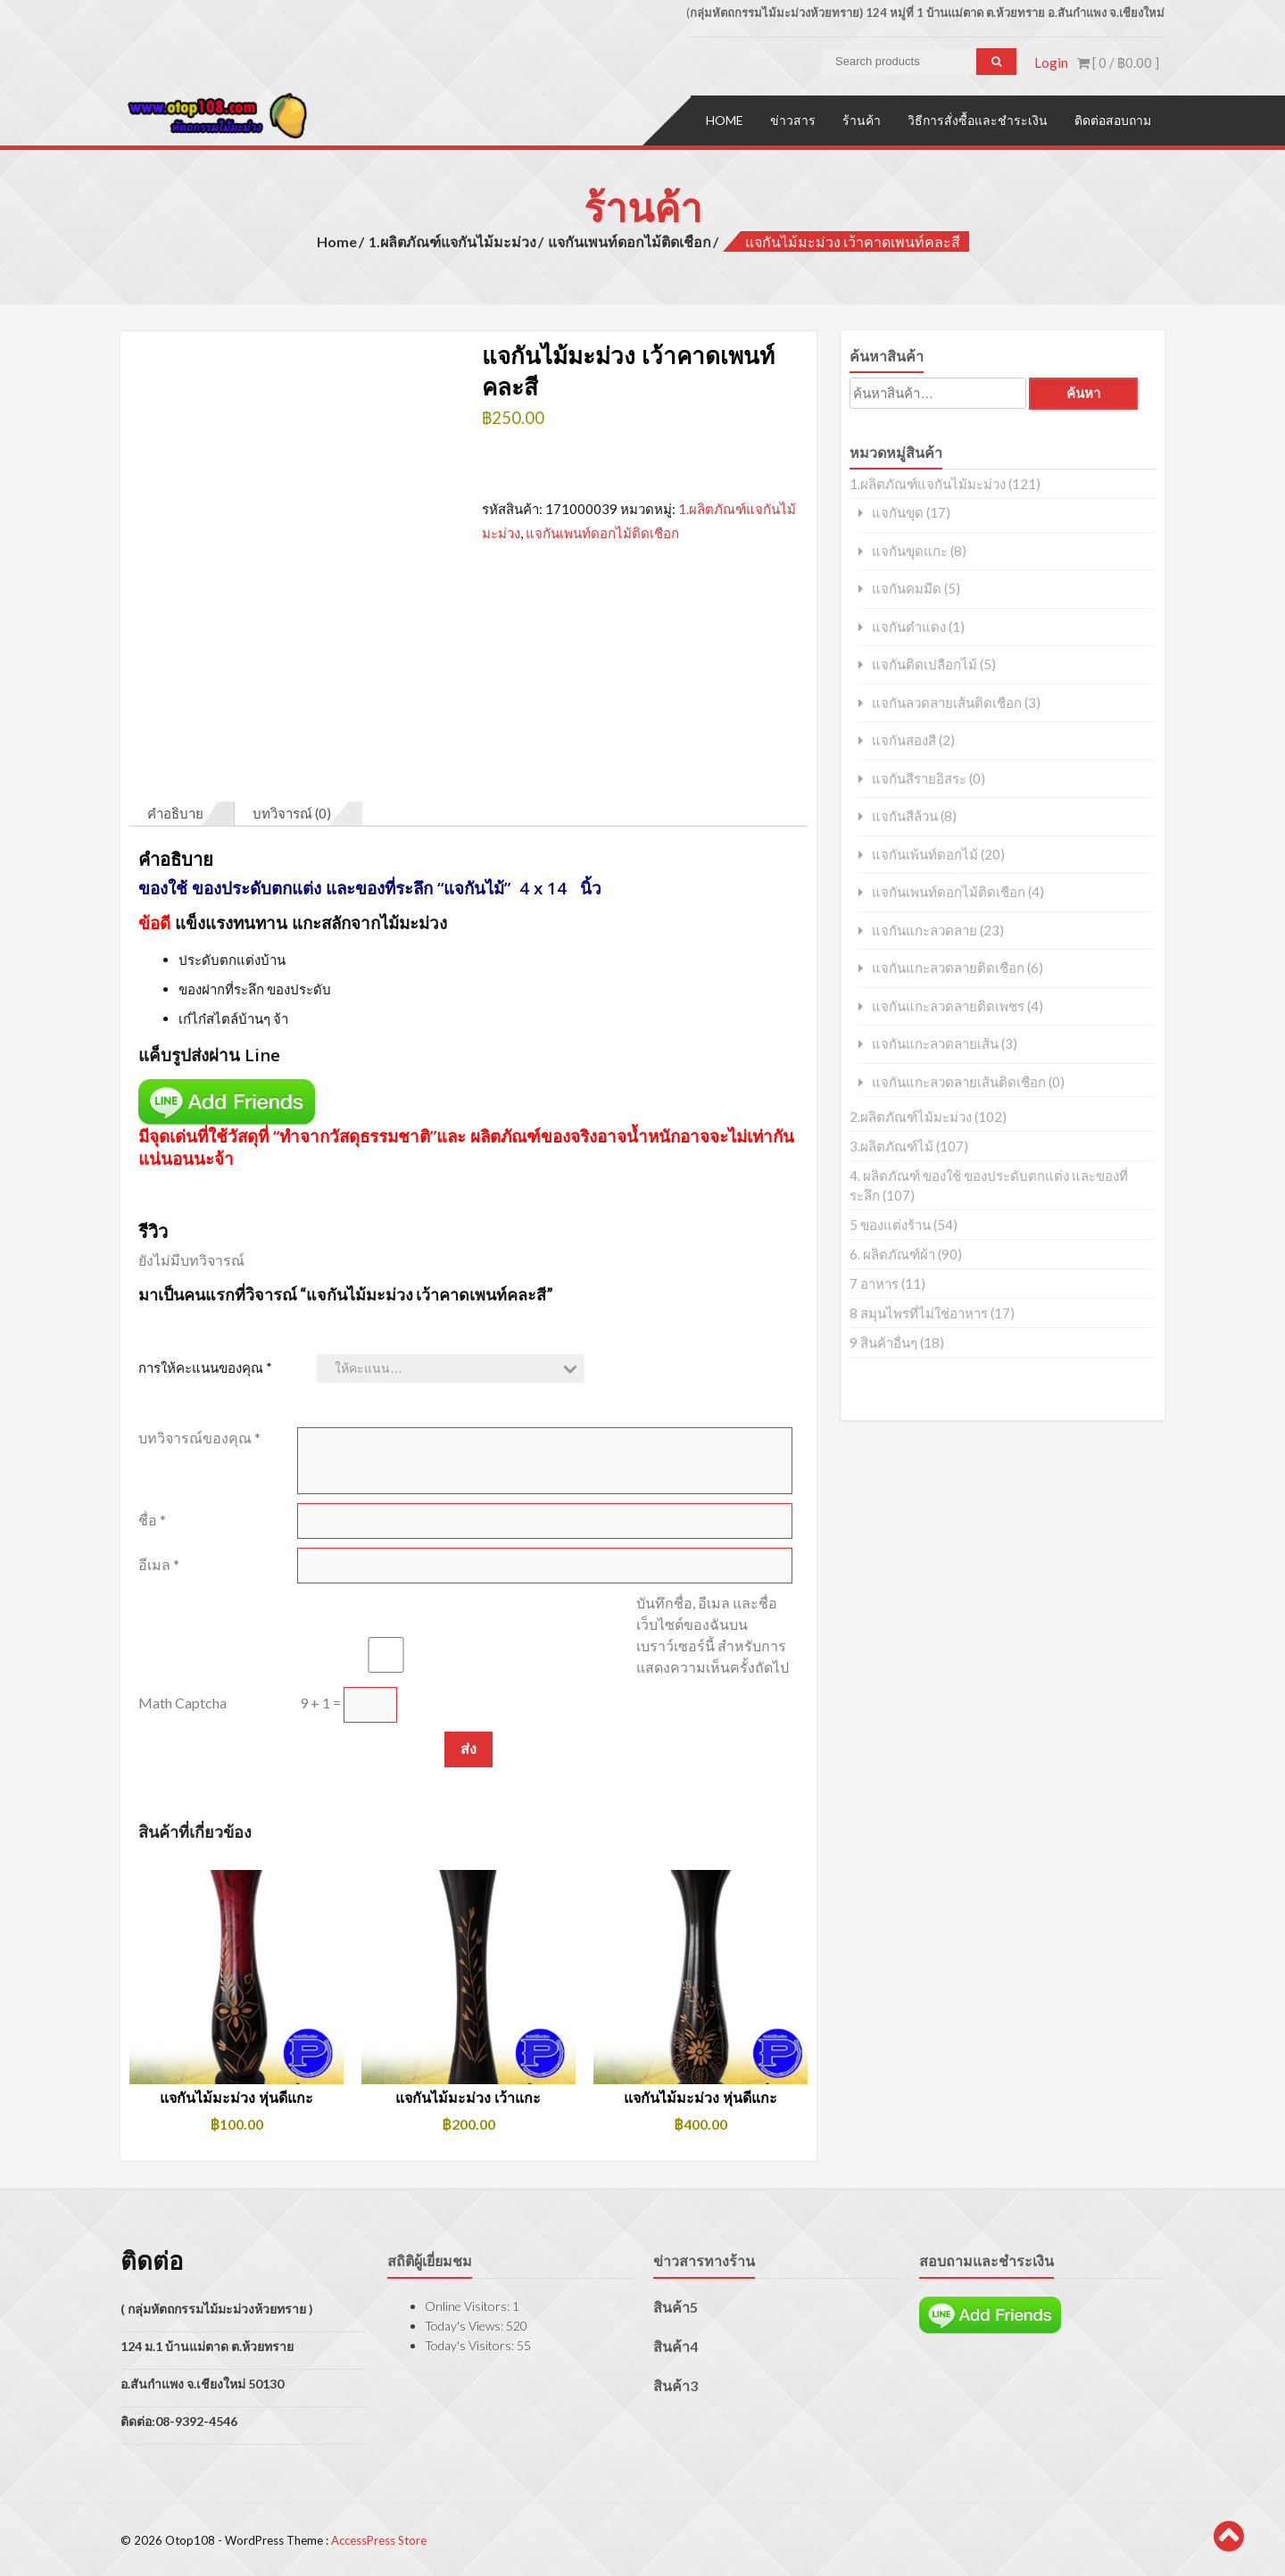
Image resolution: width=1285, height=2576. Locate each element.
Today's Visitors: (471, 2343)
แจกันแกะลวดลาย (924, 928)
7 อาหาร (874, 1282)
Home (724, 118)
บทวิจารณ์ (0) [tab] (292, 811)
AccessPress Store (379, 2538)
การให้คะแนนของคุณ (205, 1366)
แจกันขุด (898, 511)
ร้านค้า (861, 118)
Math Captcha (182, 1700)
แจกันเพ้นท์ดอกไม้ (925, 853)
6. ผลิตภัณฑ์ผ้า (892, 1252)
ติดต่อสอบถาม (1112, 118)
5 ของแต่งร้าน (890, 1223)
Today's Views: (465, 2323)
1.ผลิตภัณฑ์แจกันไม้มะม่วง (452, 239)
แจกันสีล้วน (905, 814)
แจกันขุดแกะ (910, 549)
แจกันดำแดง (909, 625)
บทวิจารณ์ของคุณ (199, 1435)
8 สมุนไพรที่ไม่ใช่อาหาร (919, 1311)
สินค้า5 (675, 2305)
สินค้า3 (675, 2383)
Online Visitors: (468, 2304)
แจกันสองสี (904, 738)
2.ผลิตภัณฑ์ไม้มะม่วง (911, 1115)
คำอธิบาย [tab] (175, 811)
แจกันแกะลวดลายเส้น (935, 1042)
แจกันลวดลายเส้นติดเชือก (947, 701)
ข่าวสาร (793, 118)
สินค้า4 (675, 2344)
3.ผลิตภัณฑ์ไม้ (891, 1144)
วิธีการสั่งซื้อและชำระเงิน (978, 118)
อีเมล (158, 1562)
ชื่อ (152, 1517)
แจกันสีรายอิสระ (919, 777)
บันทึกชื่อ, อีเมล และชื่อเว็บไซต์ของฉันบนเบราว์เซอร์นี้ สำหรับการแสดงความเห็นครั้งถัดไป (712, 1633)
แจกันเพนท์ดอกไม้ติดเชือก (629, 239)
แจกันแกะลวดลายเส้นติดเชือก (959, 1080)
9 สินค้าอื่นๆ (883, 1341)
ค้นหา (1083, 391)
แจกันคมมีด (906, 587)
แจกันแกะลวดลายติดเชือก (948, 966)
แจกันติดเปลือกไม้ (924, 662)
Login (1051, 62)
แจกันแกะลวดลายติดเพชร (948, 1004)
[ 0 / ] (1118, 62)
